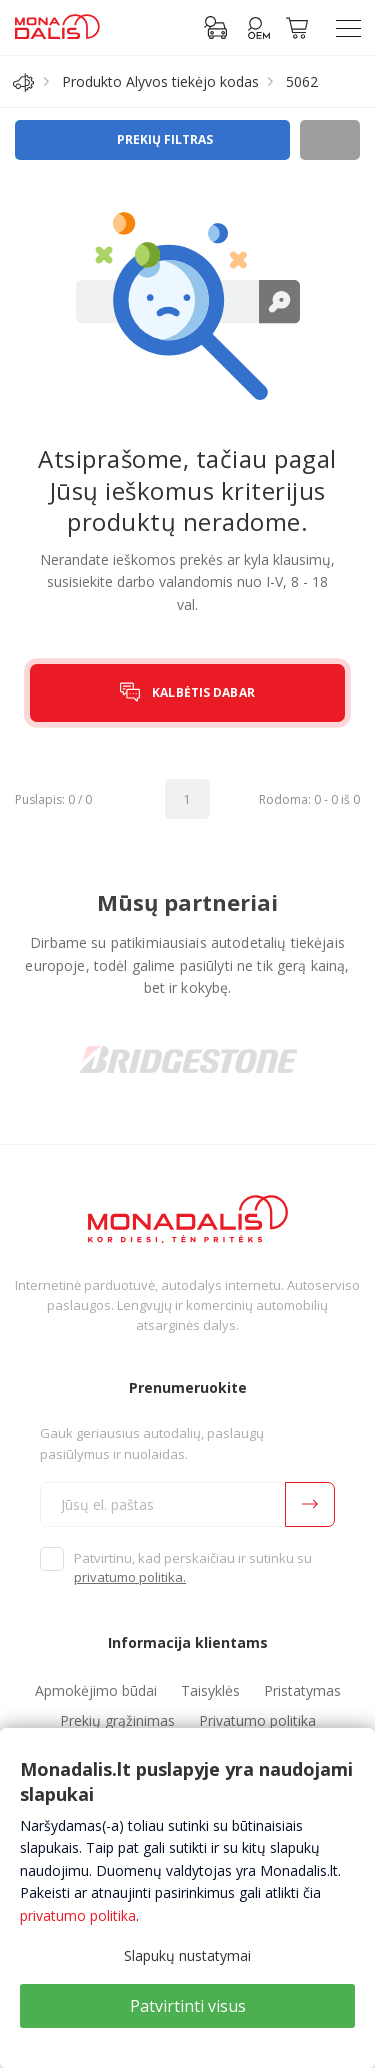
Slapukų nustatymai (187, 1955)
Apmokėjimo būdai (96, 1690)
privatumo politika (78, 1915)
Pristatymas (302, 1690)
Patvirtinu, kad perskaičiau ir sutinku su (193, 1568)
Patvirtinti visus (188, 2006)
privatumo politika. (130, 1577)
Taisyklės (210, 1690)
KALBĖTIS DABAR (203, 692)
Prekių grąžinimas (117, 1720)
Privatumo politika (257, 1720)
